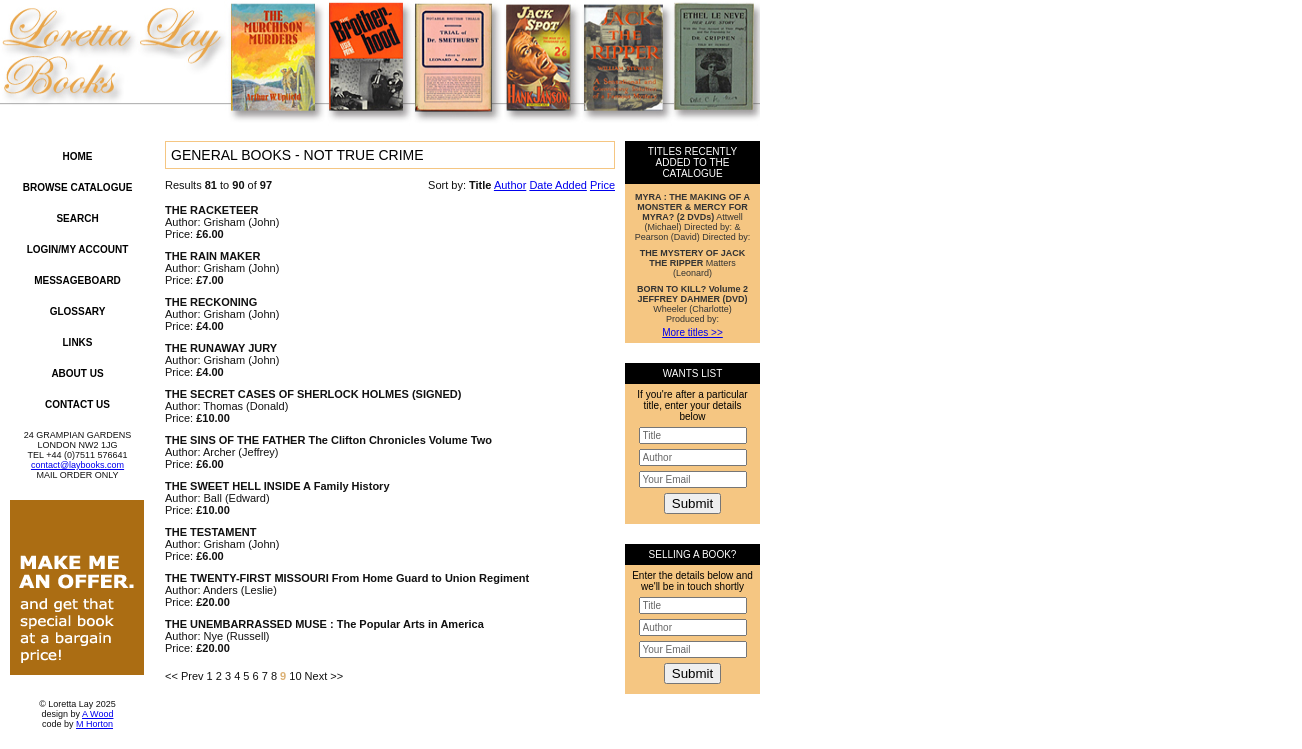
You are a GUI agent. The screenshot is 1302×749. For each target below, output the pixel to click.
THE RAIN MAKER (212, 256)
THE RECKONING (211, 302)
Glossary (78, 311)
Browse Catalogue (78, 187)
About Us (77, 373)
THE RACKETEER (212, 210)
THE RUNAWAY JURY (221, 348)
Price (602, 185)
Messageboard (77, 280)
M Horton (94, 724)
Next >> (324, 676)
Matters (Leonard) (693, 263)
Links (78, 342)
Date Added (558, 185)
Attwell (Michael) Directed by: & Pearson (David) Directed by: (693, 217)
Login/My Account (78, 249)
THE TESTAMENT (210, 532)
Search (77, 218)
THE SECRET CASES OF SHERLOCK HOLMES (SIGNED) (313, 394)
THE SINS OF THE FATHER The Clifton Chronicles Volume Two (328, 440)
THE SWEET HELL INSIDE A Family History (277, 486)
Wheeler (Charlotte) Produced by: (692, 304)
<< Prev (184, 676)
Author (510, 185)
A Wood (97, 714)
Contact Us (77, 404)
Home (78, 156)
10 (295, 676)
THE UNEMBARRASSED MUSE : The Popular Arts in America (324, 624)
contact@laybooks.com (77, 465)
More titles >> (692, 332)
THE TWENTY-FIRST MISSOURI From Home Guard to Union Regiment (347, 578)
